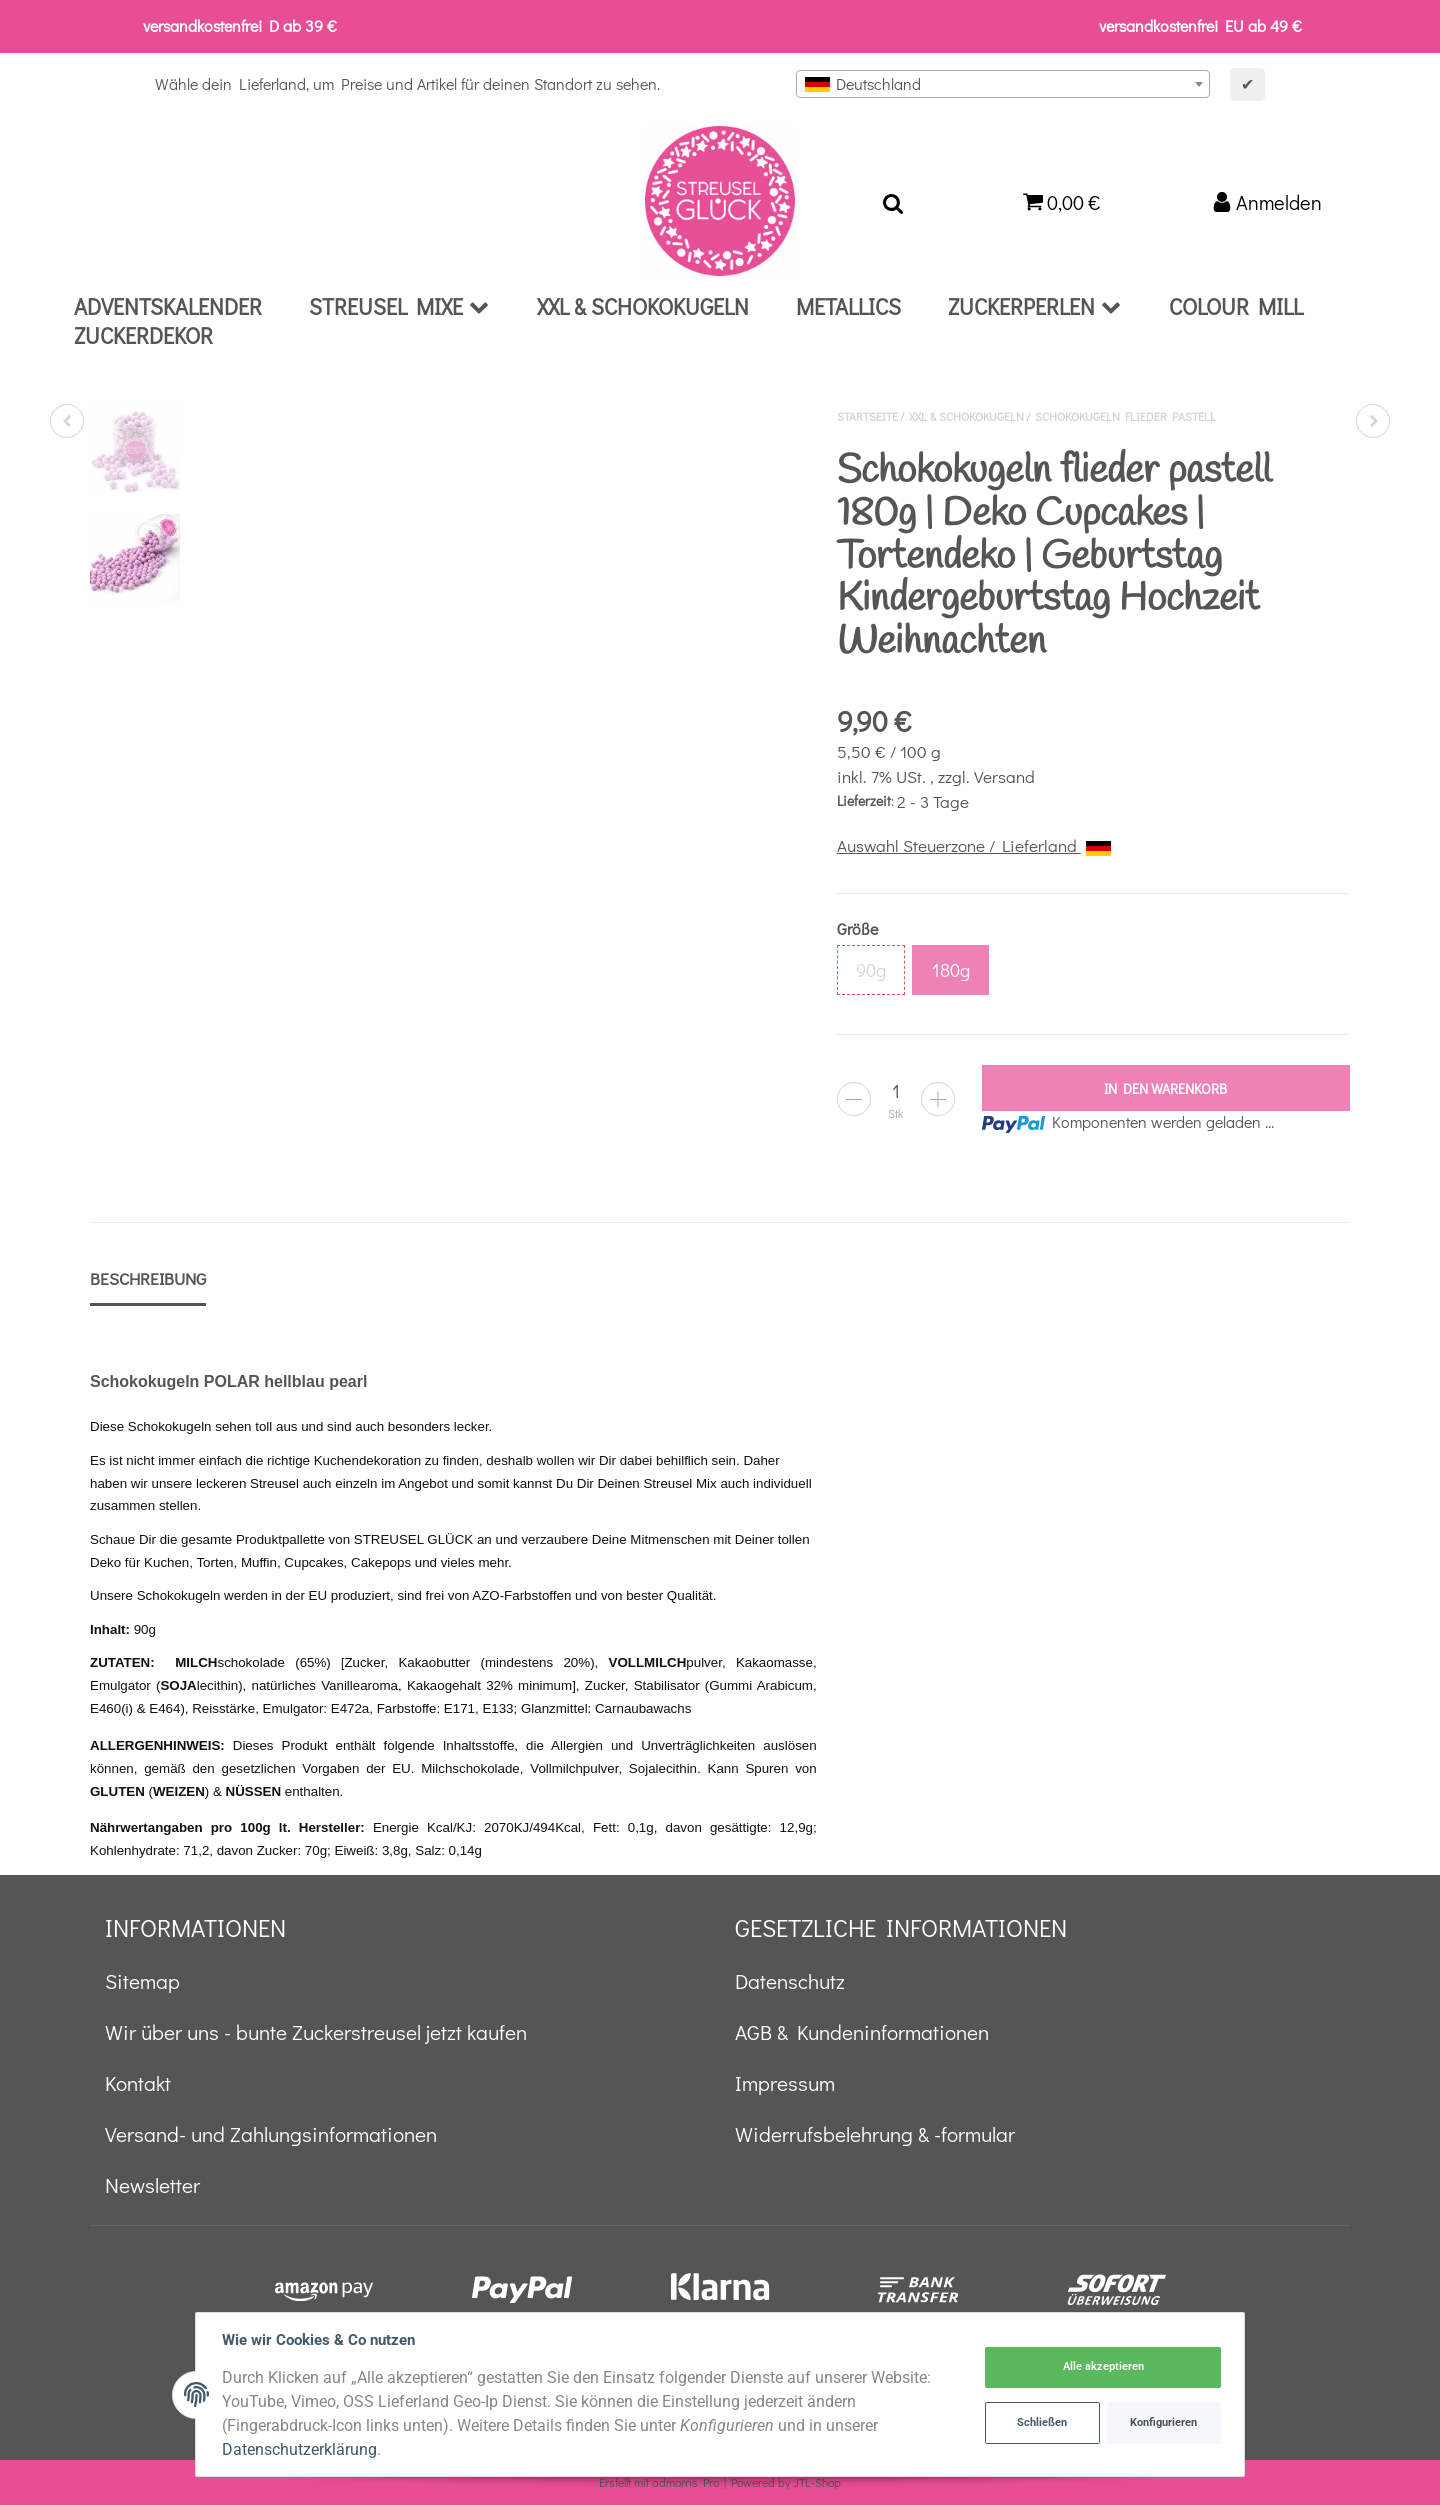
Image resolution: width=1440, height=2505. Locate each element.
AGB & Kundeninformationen (862, 2032)
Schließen (1041, 2422)
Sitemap (142, 1981)
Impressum (785, 2083)
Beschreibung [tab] (148, 1278)
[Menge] (896, 1091)
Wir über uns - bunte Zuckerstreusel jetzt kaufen (316, 2032)
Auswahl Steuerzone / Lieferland (974, 845)
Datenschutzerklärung (301, 2449)
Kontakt (138, 2083)
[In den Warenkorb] (1166, 1088)
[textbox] (1003, 84)
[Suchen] (893, 200)
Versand (1004, 776)
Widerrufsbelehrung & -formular (875, 2134)
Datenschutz (790, 1981)
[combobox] (1003, 84)
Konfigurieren (1162, 2422)
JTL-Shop (817, 2482)
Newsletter (152, 2185)
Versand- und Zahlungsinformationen (271, 2134)
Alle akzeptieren (1101, 2367)
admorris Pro (685, 2482)
